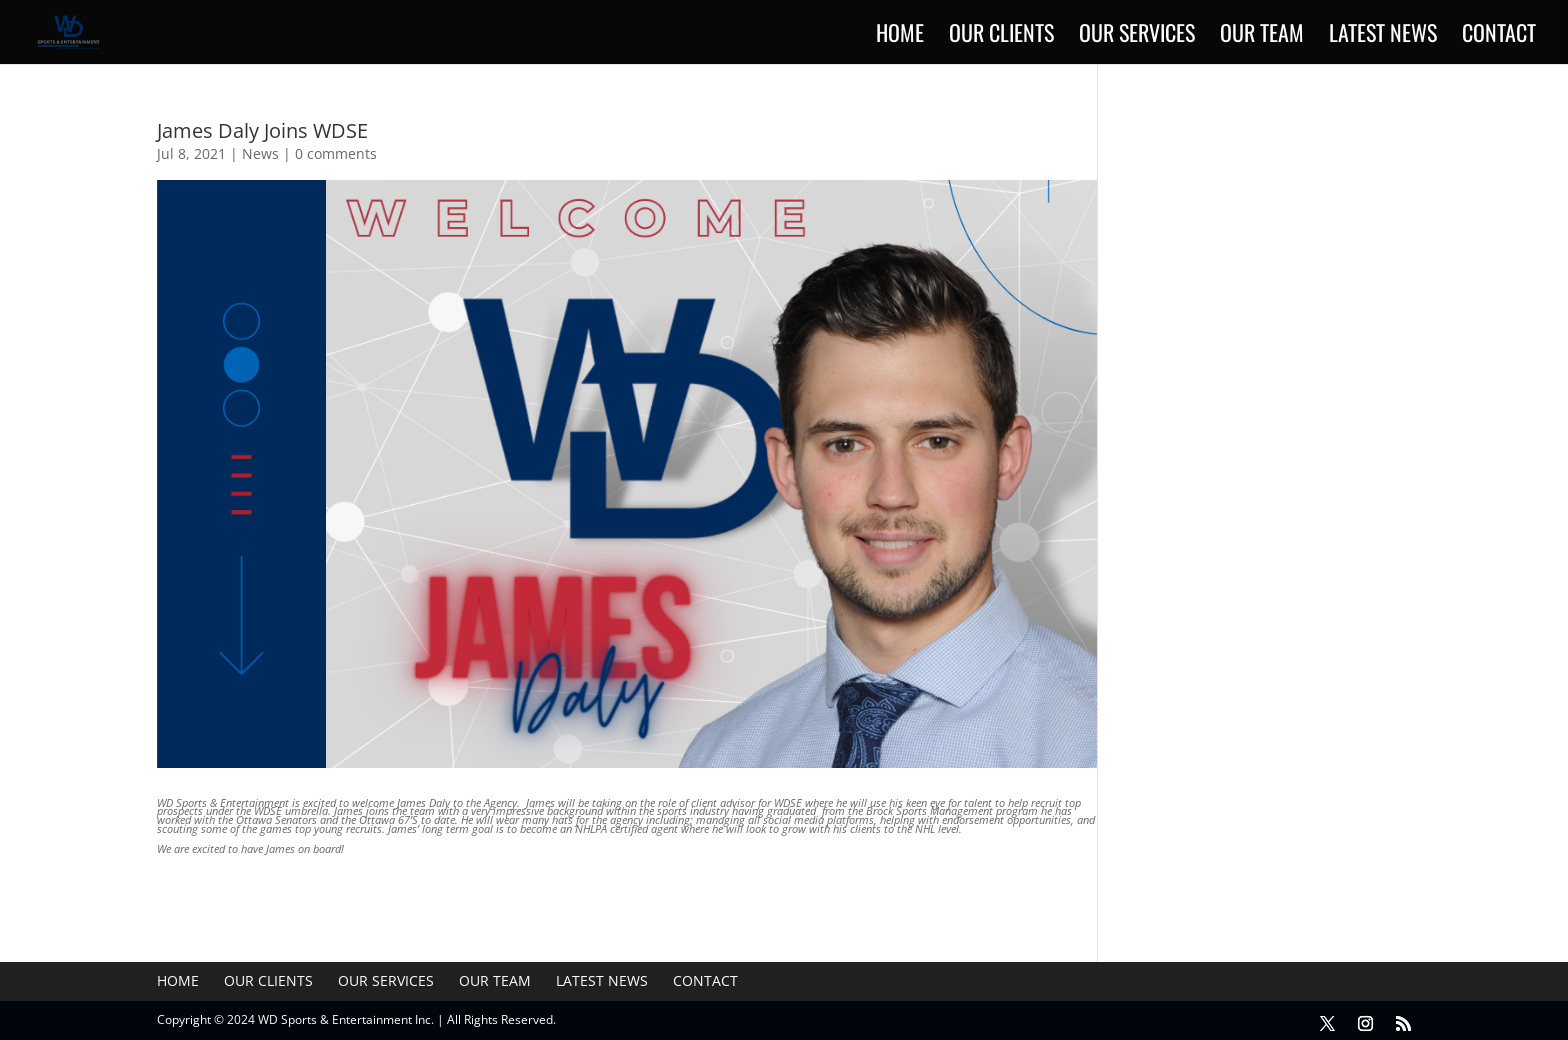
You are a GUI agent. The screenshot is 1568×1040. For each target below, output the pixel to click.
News (260, 153)
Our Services (1137, 36)
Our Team (1262, 36)
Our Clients (1001, 36)
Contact (1499, 36)
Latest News (1383, 36)
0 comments (336, 153)
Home (900, 36)
